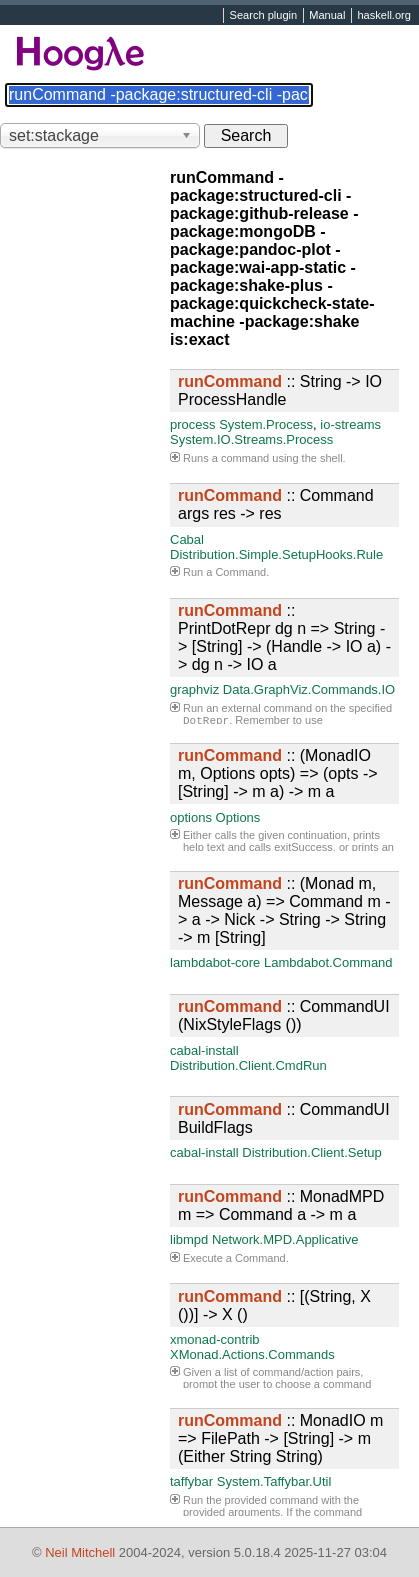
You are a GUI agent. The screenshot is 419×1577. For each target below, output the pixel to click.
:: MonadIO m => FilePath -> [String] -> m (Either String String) (280, 1438)
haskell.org (383, 16)
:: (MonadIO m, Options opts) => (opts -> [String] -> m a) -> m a (278, 773)
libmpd (189, 1239)
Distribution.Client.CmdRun (248, 1065)
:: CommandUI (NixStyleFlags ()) (284, 1015)
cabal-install (204, 1050)
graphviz (194, 689)
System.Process (266, 424)
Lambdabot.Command (328, 962)
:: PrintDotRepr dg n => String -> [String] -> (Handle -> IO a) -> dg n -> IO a (284, 637)
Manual (327, 16)
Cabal (187, 539)
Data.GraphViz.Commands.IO (309, 689)
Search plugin (264, 16)
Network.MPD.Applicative (285, 1239)
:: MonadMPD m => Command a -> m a (281, 1205)
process (193, 424)
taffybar (191, 1481)
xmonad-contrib (215, 1339)
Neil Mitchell (80, 1552)
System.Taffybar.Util (274, 1481)
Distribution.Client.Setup (311, 1152)
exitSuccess (303, 847)
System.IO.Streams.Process (251, 439)
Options (238, 817)
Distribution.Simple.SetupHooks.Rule (276, 554)
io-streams (350, 424)
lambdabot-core (215, 962)
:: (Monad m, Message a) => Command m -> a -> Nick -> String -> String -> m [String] (284, 910)
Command (240, 572)
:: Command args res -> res (276, 504)
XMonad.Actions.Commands (252, 1354)
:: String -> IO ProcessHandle (280, 390)
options (191, 817)
